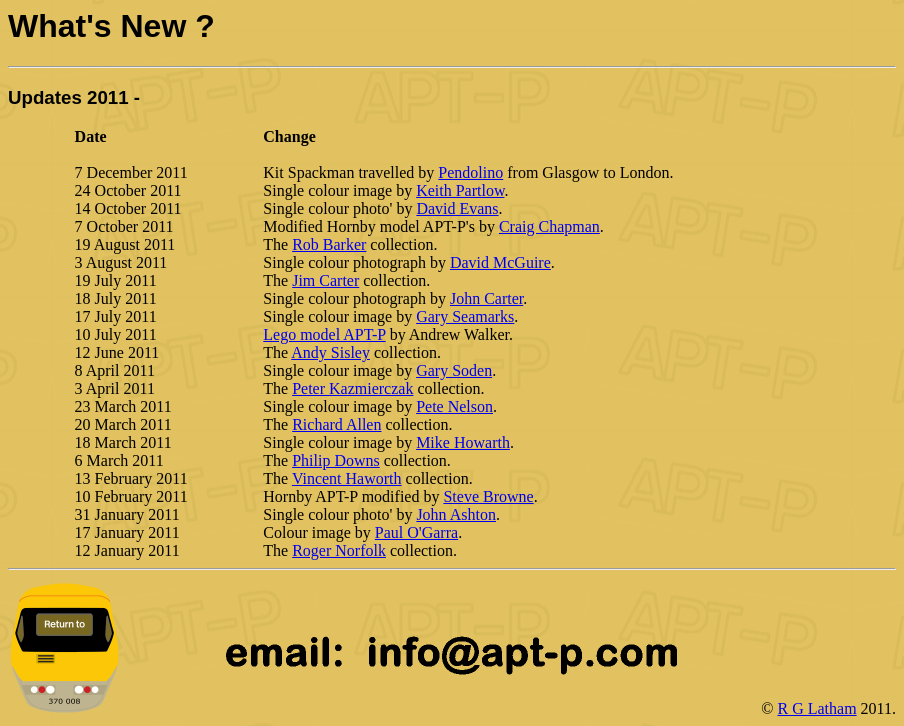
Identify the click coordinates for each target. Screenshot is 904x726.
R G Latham (817, 708)
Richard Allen (336, 424)
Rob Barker (329, 244)
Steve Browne (488, 496)
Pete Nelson (454, 406)
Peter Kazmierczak (352, 388)
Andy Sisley (330, 352)
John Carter (486, 298)
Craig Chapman (549, 226)
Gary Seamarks (465, 316)
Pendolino (470, 172)
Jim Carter (325, 280)
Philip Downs (336, 460)
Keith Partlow (460, 190)
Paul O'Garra (416, 532)
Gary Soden (454, 370)
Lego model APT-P (324, 334)
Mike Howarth (463, 442)
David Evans (457, 208)
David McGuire (500, 262)
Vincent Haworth (347, 478)
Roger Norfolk (339, 550)
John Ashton (456, 514)
